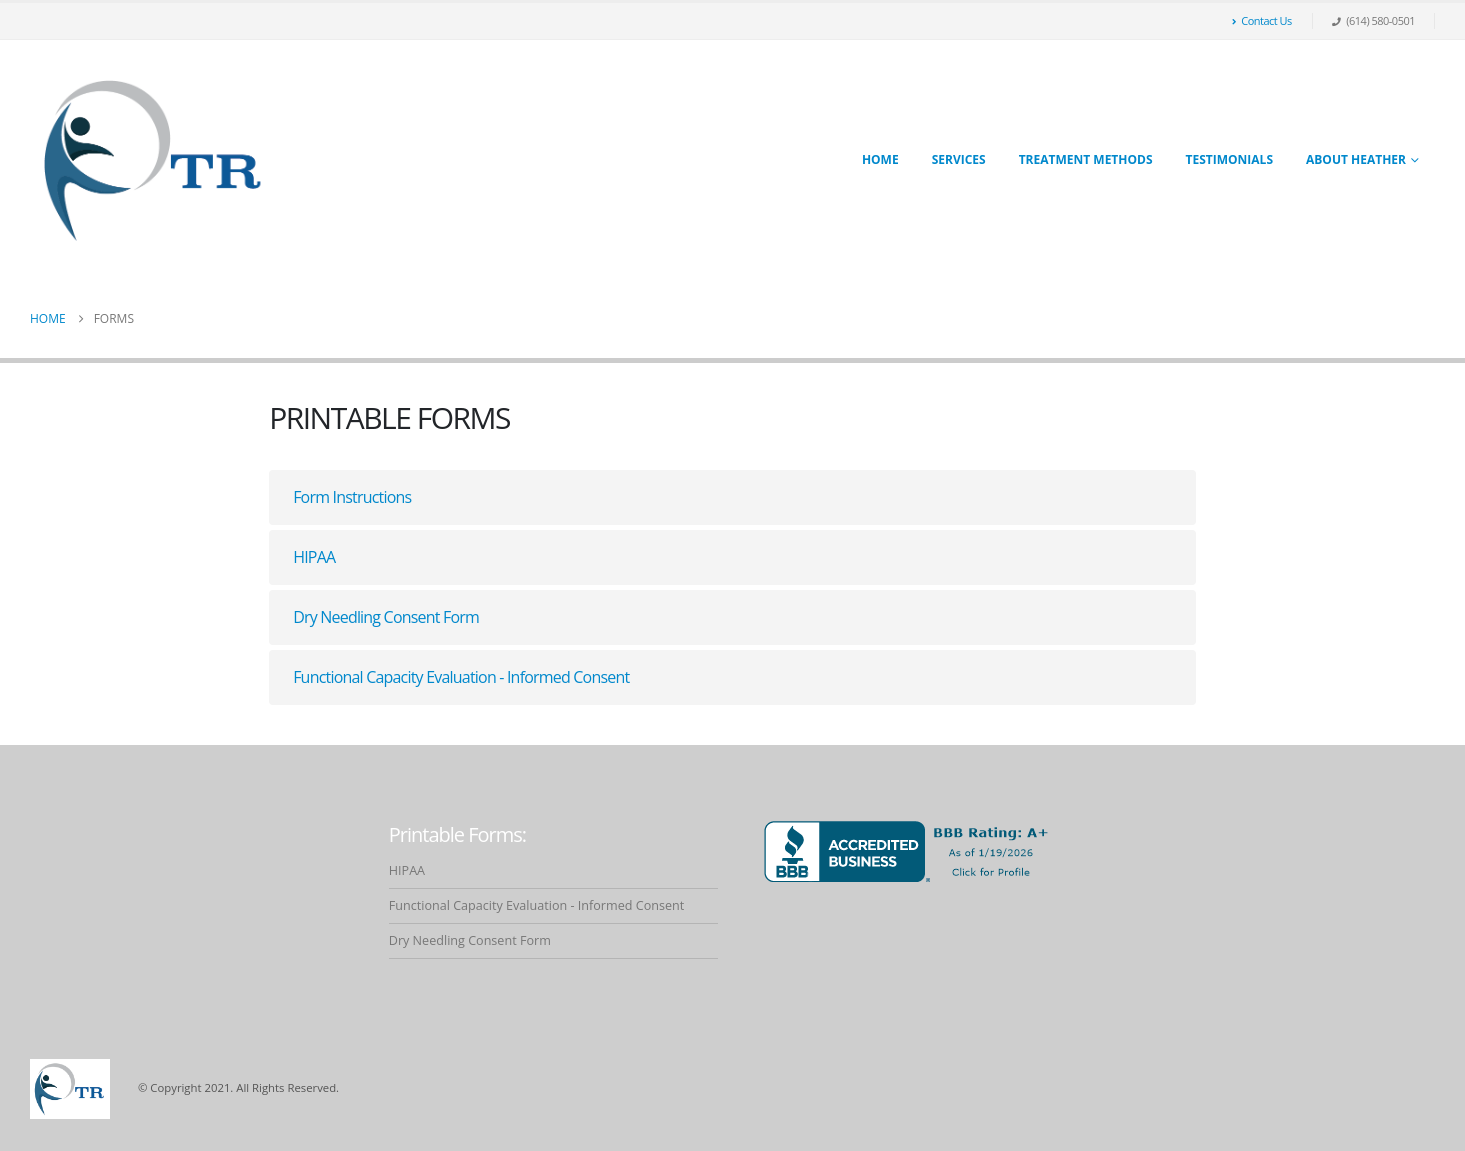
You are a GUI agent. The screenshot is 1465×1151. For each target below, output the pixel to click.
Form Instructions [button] (352, 497)
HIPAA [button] (314, 557)
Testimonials (1229, 159)
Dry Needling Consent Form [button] (386, 617)
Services (959, 159)
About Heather (1356, 159)
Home (880, 159)
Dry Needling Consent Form (470, 940)
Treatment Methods (1086, 159)
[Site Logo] (155, 160)
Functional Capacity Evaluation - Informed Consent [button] (461, 677)
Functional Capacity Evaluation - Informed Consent (537, 905)
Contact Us (1262, 20)
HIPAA (407, 870)
